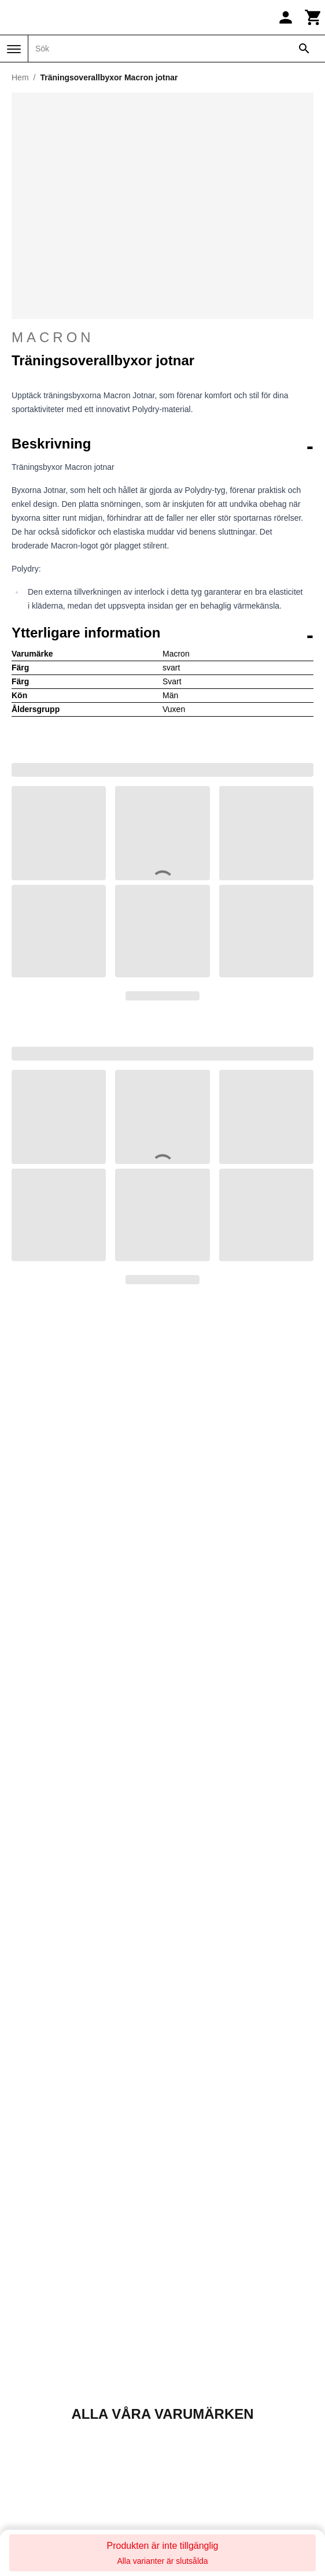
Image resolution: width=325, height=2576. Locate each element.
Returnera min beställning (62, 2024)
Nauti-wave (32, 2373)
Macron (162, 337)
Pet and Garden (199, 2234)
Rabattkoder (34, 2038)
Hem (20, 77)
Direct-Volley (35, 2262)
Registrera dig (261, 2476)
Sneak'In (185, 2276)
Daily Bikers (33, 2234)
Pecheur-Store (197, 2220)
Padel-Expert (36, 2400)
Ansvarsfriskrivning (48, 2135)
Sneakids (186, 2290)
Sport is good (194, 2303)
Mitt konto (29, 1996)
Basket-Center (38, 2220)
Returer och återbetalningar (65, 2121)
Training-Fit (190, 2317)
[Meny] (14, 49)
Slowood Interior (200, 2248)
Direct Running (40, 2248)
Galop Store (33, 2303)
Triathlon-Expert (199, 2345)
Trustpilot (246, 1873)
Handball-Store (40, 2331)
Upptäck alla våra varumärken (162, 1602)
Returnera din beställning (148, 1933)
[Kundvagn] (313, 17)
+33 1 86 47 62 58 (162, 1753)
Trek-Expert (191, 2331)
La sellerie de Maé (47, 2345)
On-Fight (27, 2387)
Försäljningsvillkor (46, 2107)
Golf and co (33, 2317)
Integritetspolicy (41, 2176)
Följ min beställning (48, 2010)
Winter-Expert (195, 2387)
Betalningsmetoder (47, 2149)
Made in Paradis (42, 2359)
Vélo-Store (189, 2373)
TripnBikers (190, 2359)
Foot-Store (31, 2290)
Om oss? (27, 2079)
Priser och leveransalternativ (67, 2162)
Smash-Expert (196, 2262)
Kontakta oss (162, 1716)
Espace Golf (34, 2276)
